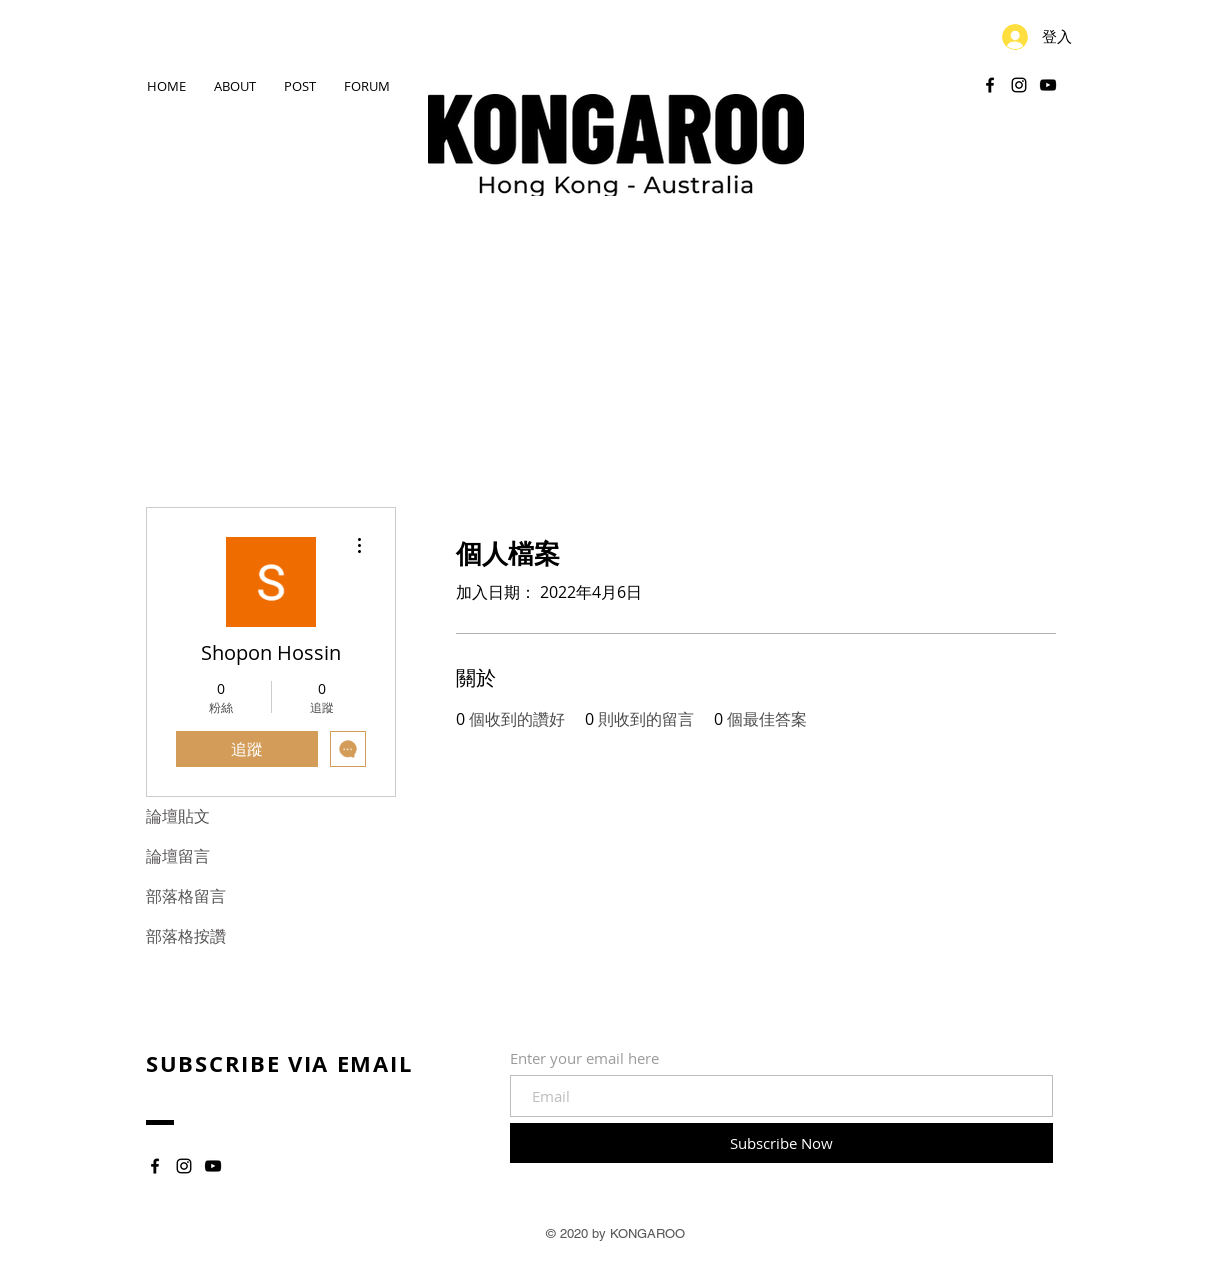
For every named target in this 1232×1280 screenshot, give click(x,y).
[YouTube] (1048, 85)
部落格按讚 (186, 936)
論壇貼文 (178, 816)
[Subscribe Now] (781, 1143)
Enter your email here (584, 1058)
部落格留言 (186, 896)
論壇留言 (178, 856)
